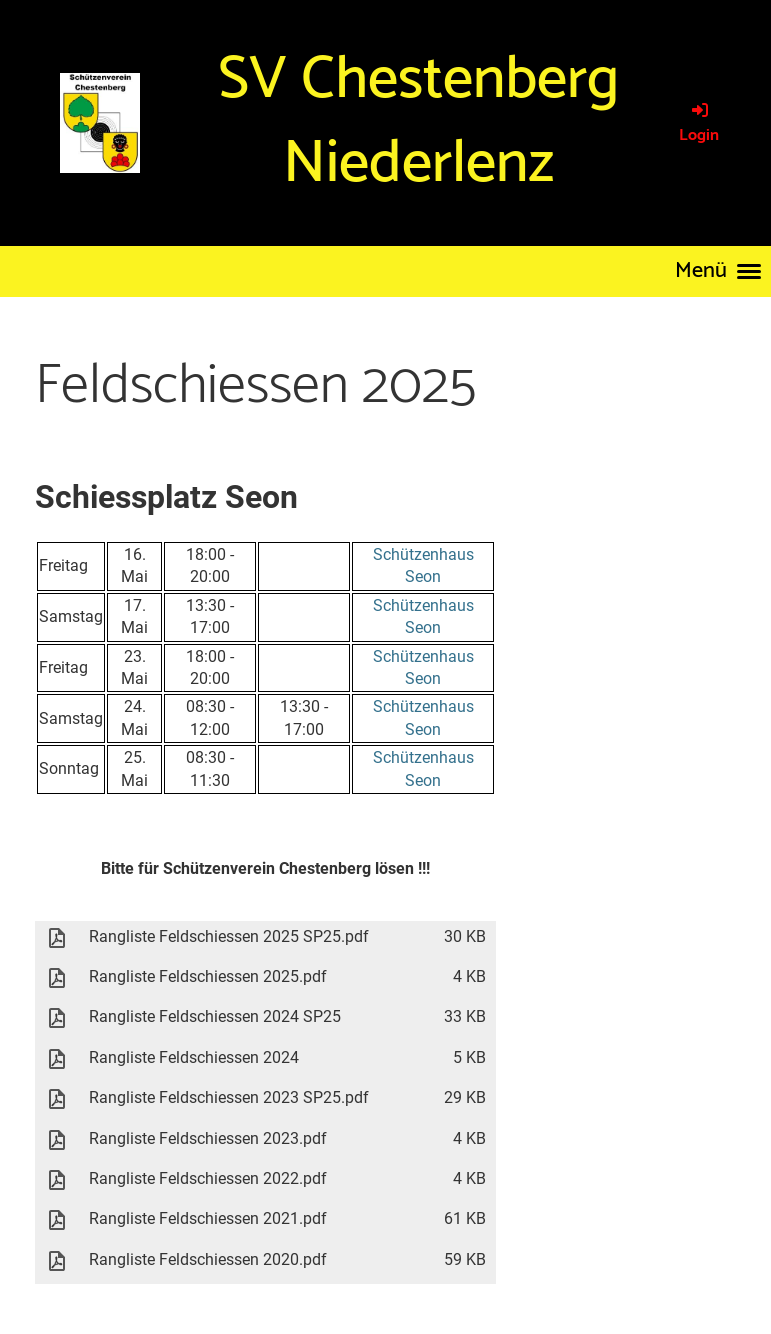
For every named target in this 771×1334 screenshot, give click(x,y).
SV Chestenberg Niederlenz (418, 122)
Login (699, 123)
